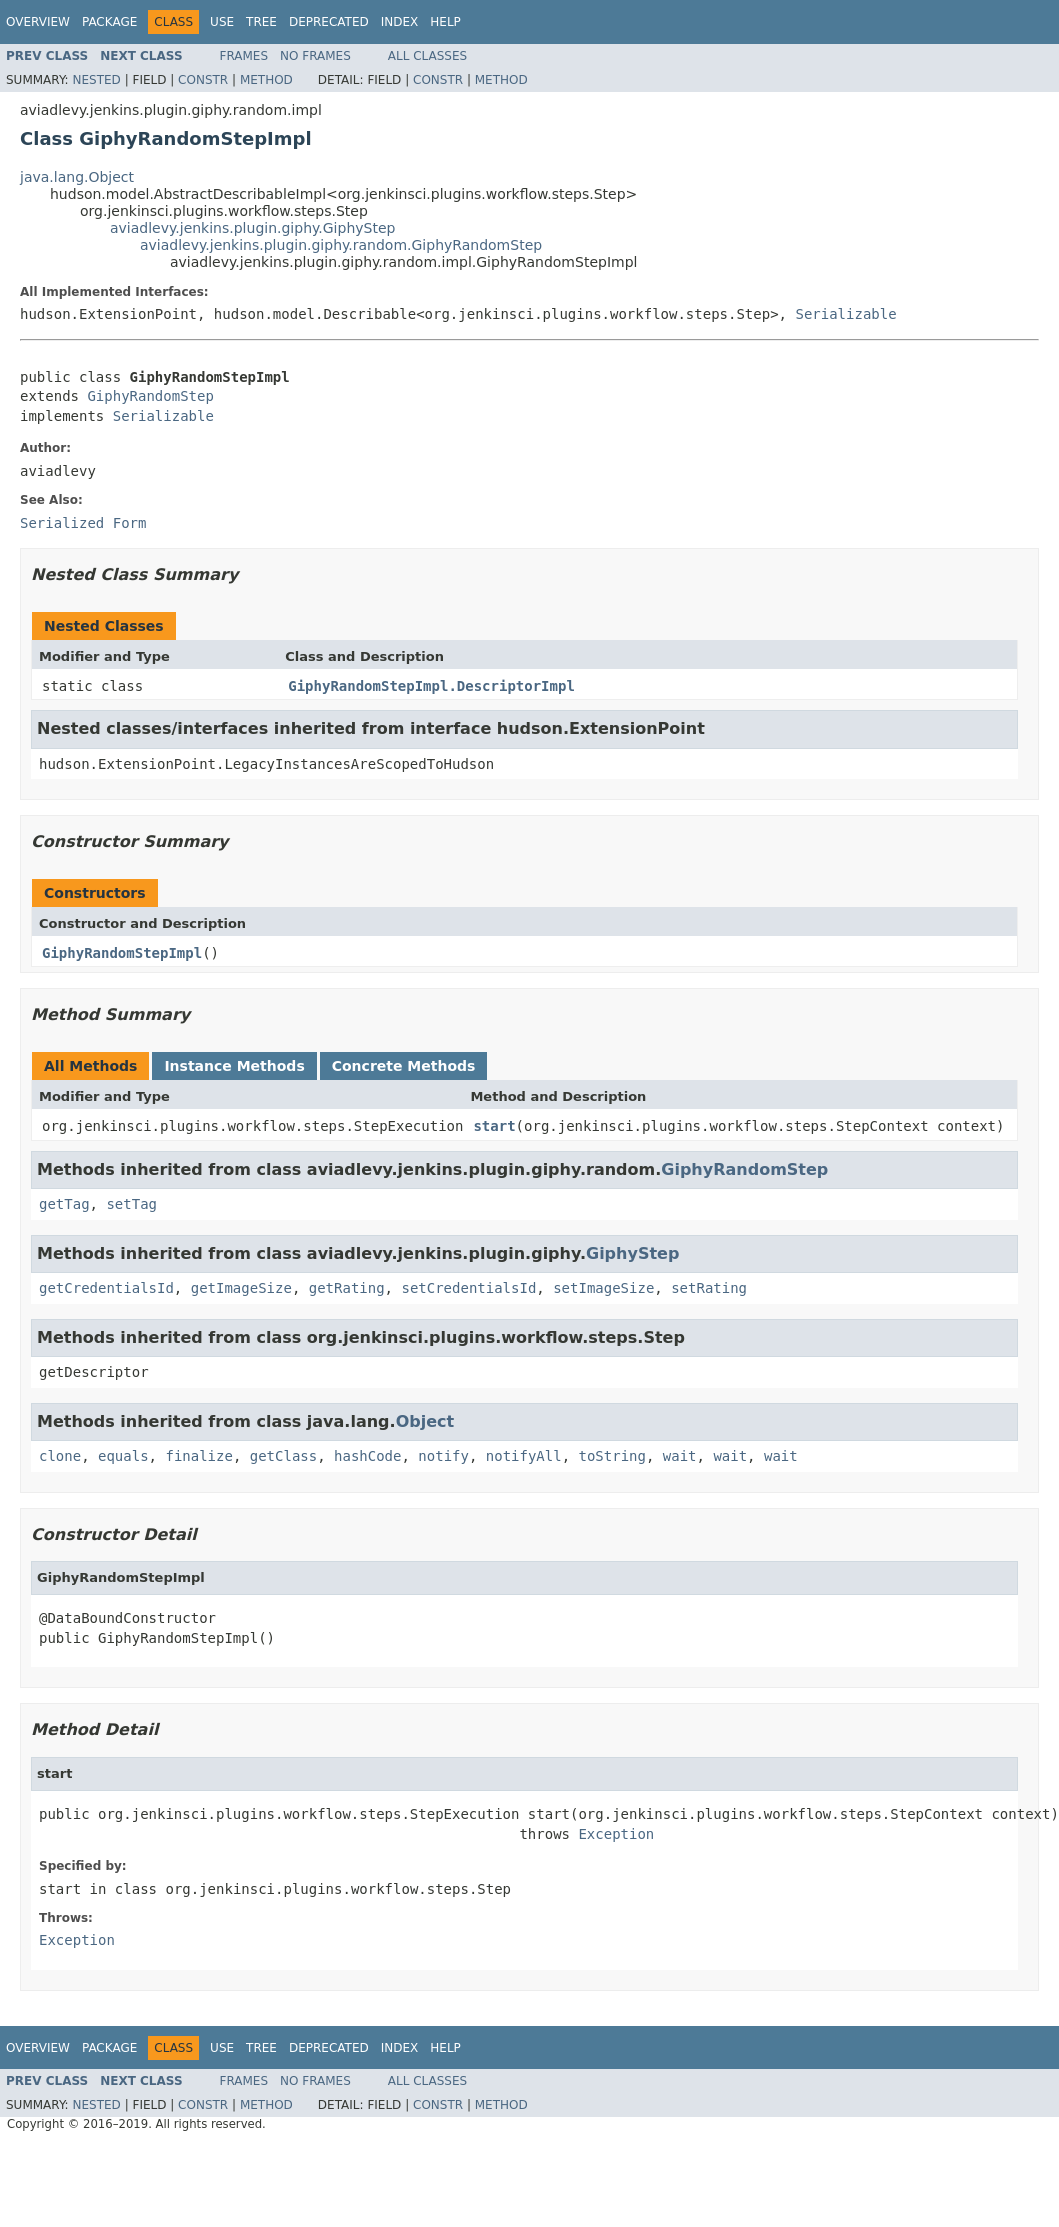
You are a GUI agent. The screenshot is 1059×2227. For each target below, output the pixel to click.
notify (443, 1456)
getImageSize (241, 1288)
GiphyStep (632, 1253)
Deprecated (329, 22)
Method (266, 80)
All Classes (427, 56)
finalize (198, 1456)
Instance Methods (234, 1066)
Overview (38, 22)
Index (400, 22)
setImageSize (603, 1288)
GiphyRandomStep (150, 396)
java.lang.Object (77, 177)
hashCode (367, 1456)
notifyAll (524, 1456)
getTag (64, 1204)
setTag (131, 1204)
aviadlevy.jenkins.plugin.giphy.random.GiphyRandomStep (341, 245)
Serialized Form (83, 523)
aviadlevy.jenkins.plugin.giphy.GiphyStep (252, 228)
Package (109, 22)
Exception (616, 1834)
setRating (709, 1288)
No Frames (315, 56)
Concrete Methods (404, 1066)
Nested (96, 80)
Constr (203, 80)
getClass (283, 1456)
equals (123, 1456)
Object (425, 1421)
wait (680, 1456)
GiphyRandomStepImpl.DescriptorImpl (431, 686)
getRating (347, 1288)
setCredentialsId (468, 1288)
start (494, 1126)
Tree (261, 22)
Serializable (845, 314)
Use (222, 22)
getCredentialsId (106, 1288)
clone (60, 1456)
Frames (244, 56)
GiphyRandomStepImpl (122, 953)
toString (612, 1456)
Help (445, 22)
